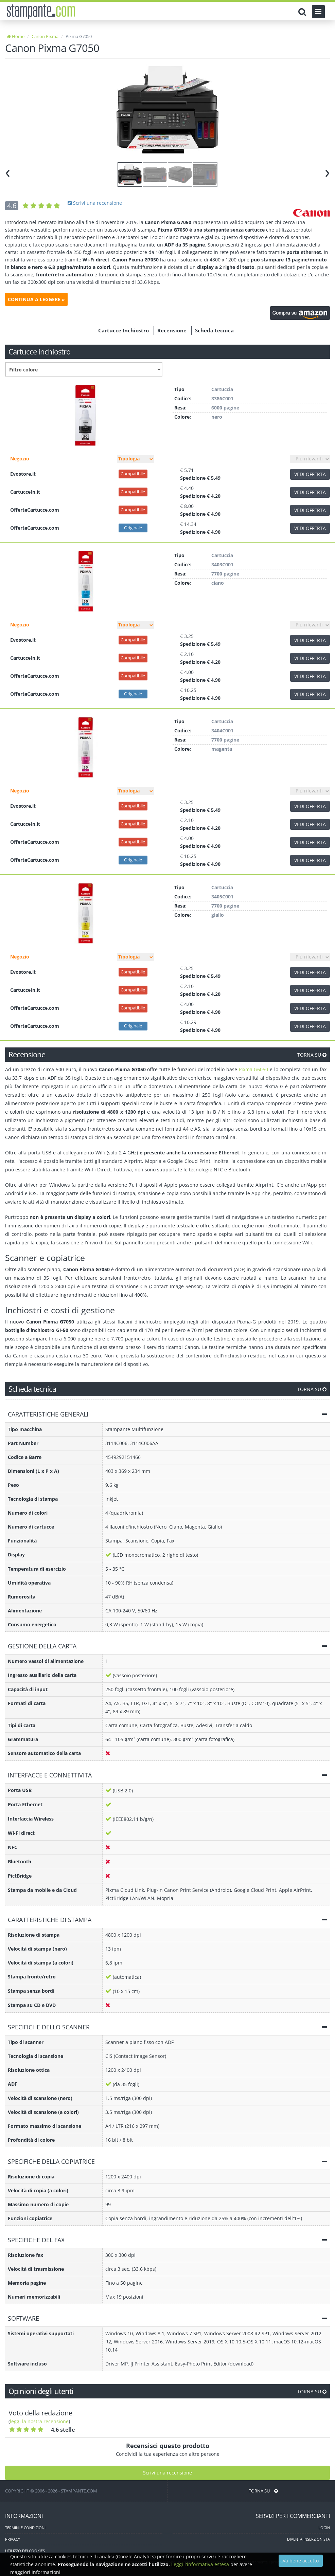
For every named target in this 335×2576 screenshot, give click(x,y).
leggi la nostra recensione (39, 2421)
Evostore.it (23, 474)
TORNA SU (312, 1055)
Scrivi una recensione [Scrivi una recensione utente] (167, 2472)
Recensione (172, 330)
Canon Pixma (45, 36)
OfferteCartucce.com (34, 510)
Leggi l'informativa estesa (200, 2564)
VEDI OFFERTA (310, 474)
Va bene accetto (301, 2560)
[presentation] (7, 172)
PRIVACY (12, 2539)
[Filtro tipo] (135, 459)
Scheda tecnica (214, 330)
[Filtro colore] (83, 369)
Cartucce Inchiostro (123, 330)
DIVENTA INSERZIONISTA (308, 2539)
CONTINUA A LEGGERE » (36, 299)
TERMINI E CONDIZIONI (25, 2527)
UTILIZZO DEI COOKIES (25, 2550)
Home (15, 36)
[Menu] (318, 11)
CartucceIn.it (25, 492)
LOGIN (324, 2527)
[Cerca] (304, 12)
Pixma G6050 (253, 1069)
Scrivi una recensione (95, 203)
